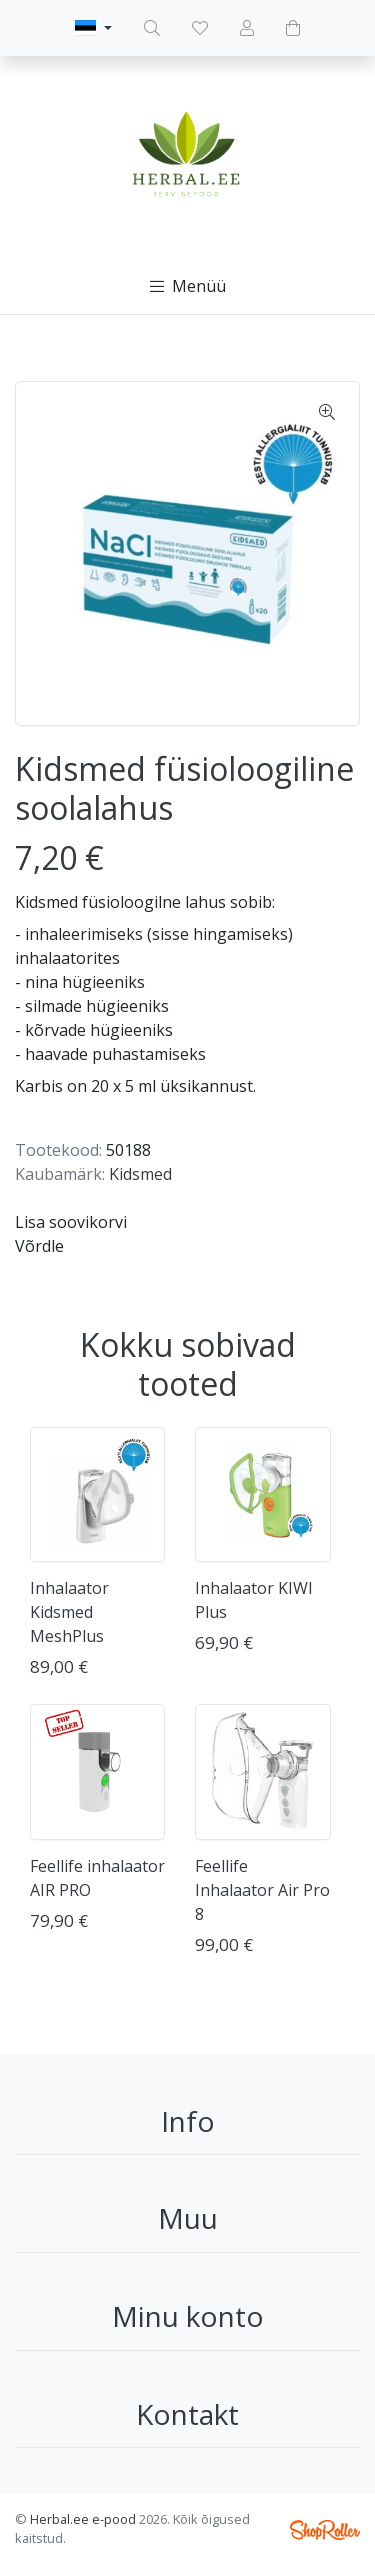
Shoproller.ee (325, 2530)
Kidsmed (140, 1174)
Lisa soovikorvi (71, 1222)
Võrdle (39, 1246)
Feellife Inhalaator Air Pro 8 (262, 1890)
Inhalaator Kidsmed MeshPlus (69, 1612)
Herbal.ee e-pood (83, 2519)
